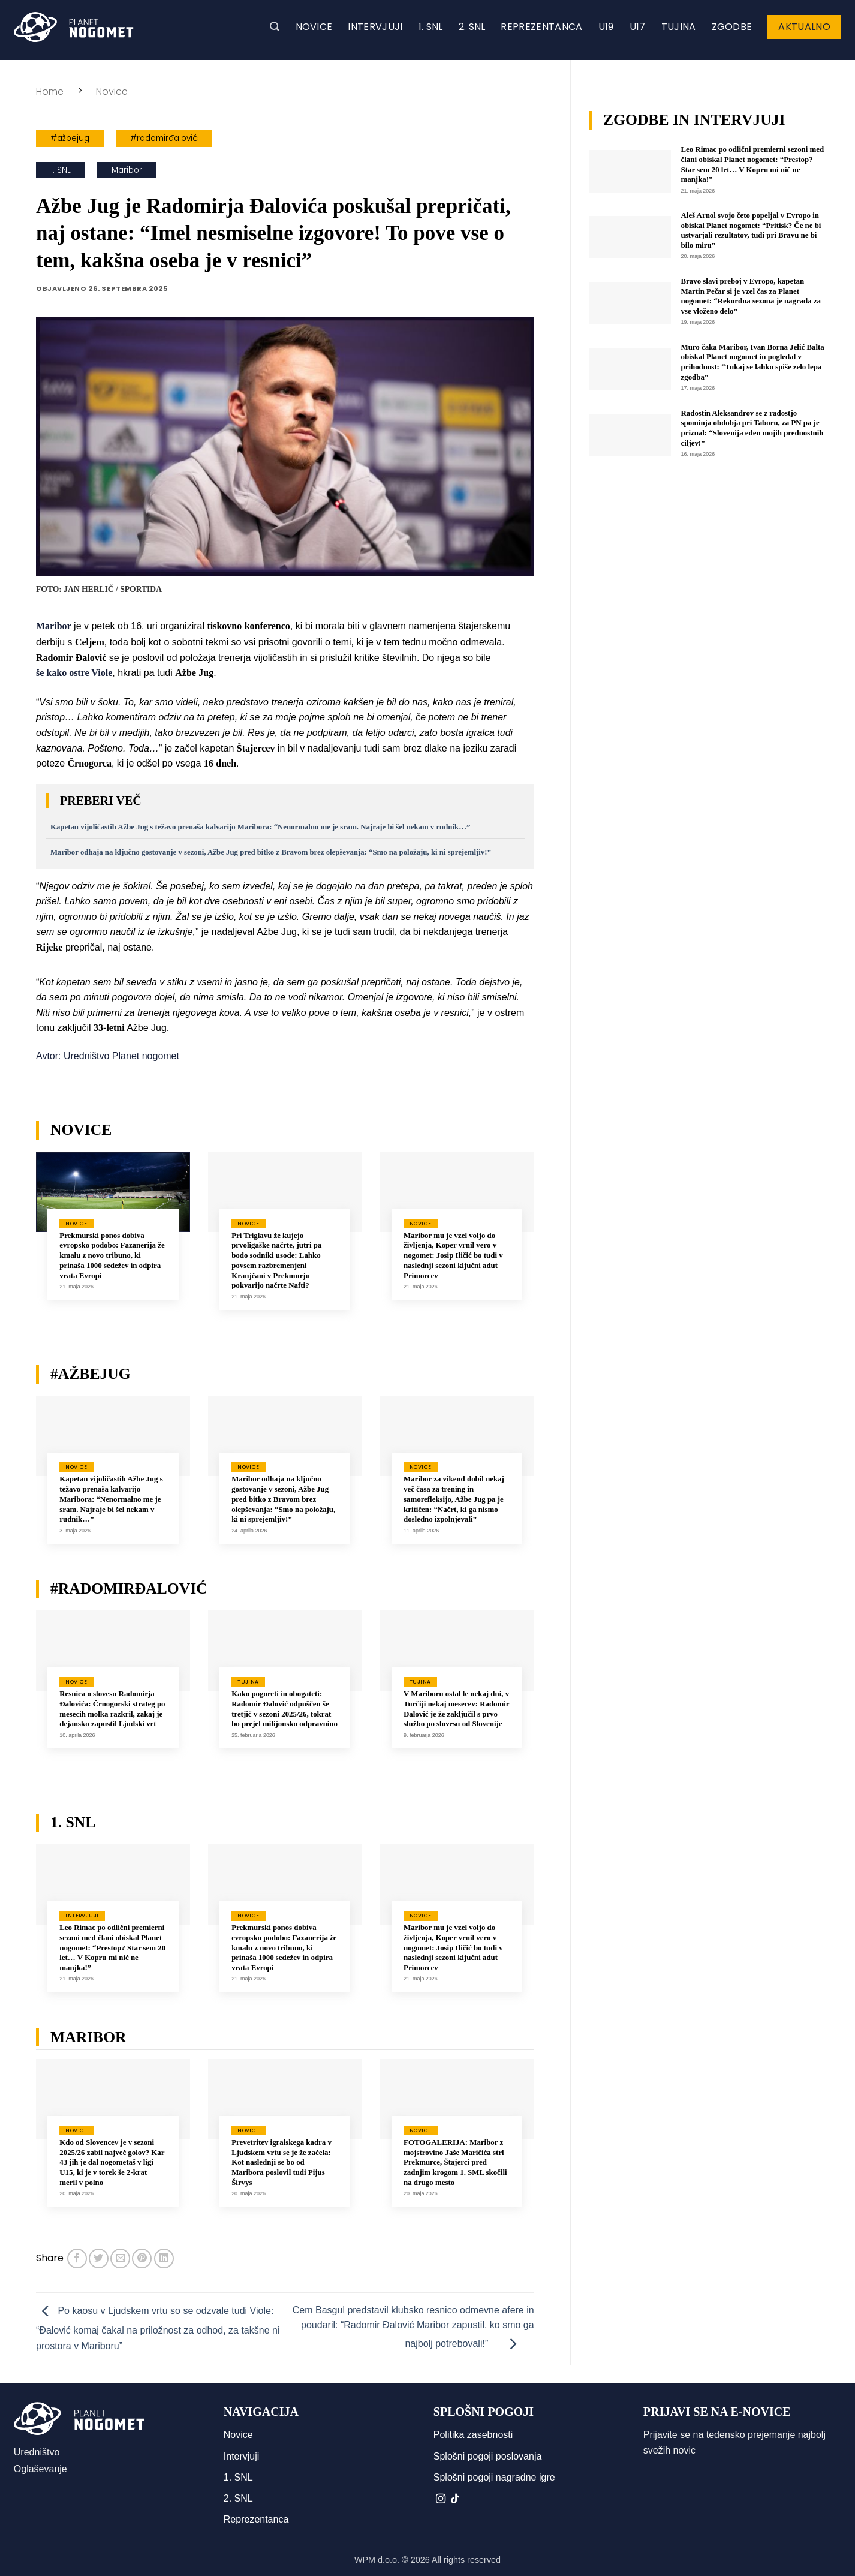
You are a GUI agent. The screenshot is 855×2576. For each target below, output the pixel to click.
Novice (314, 27)
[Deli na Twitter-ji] (99, 2258)
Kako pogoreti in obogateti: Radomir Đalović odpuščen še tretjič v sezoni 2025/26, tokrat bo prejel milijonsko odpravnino (284, 1709)
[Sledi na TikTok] (455, 2499)
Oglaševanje (40, 2469)
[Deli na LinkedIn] (164, 2258)
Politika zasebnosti (473, 2435)
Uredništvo (36, 2452)
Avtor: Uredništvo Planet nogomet (107, 1056)
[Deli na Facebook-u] (77, 2258)
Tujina (678, 27)
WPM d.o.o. (376, 2560)
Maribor (127, 170)
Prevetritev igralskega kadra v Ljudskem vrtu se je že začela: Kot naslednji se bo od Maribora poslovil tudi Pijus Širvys (281, 2162)
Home (50, 91)
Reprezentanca (541, 27)
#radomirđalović (164, 138)
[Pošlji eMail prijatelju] (120, 2258)
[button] (274, 26)
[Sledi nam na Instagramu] (440, 2499)
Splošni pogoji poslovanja (487, 2456)
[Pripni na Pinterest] (142, 2258)
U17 (638, 27)
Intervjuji (375, 27)
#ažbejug (69, 138)
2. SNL (472, 27)
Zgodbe (732, 27)
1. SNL (431, 27)
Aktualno (804, 27)
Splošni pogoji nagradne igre (494, 2477)
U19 (606, 27)
